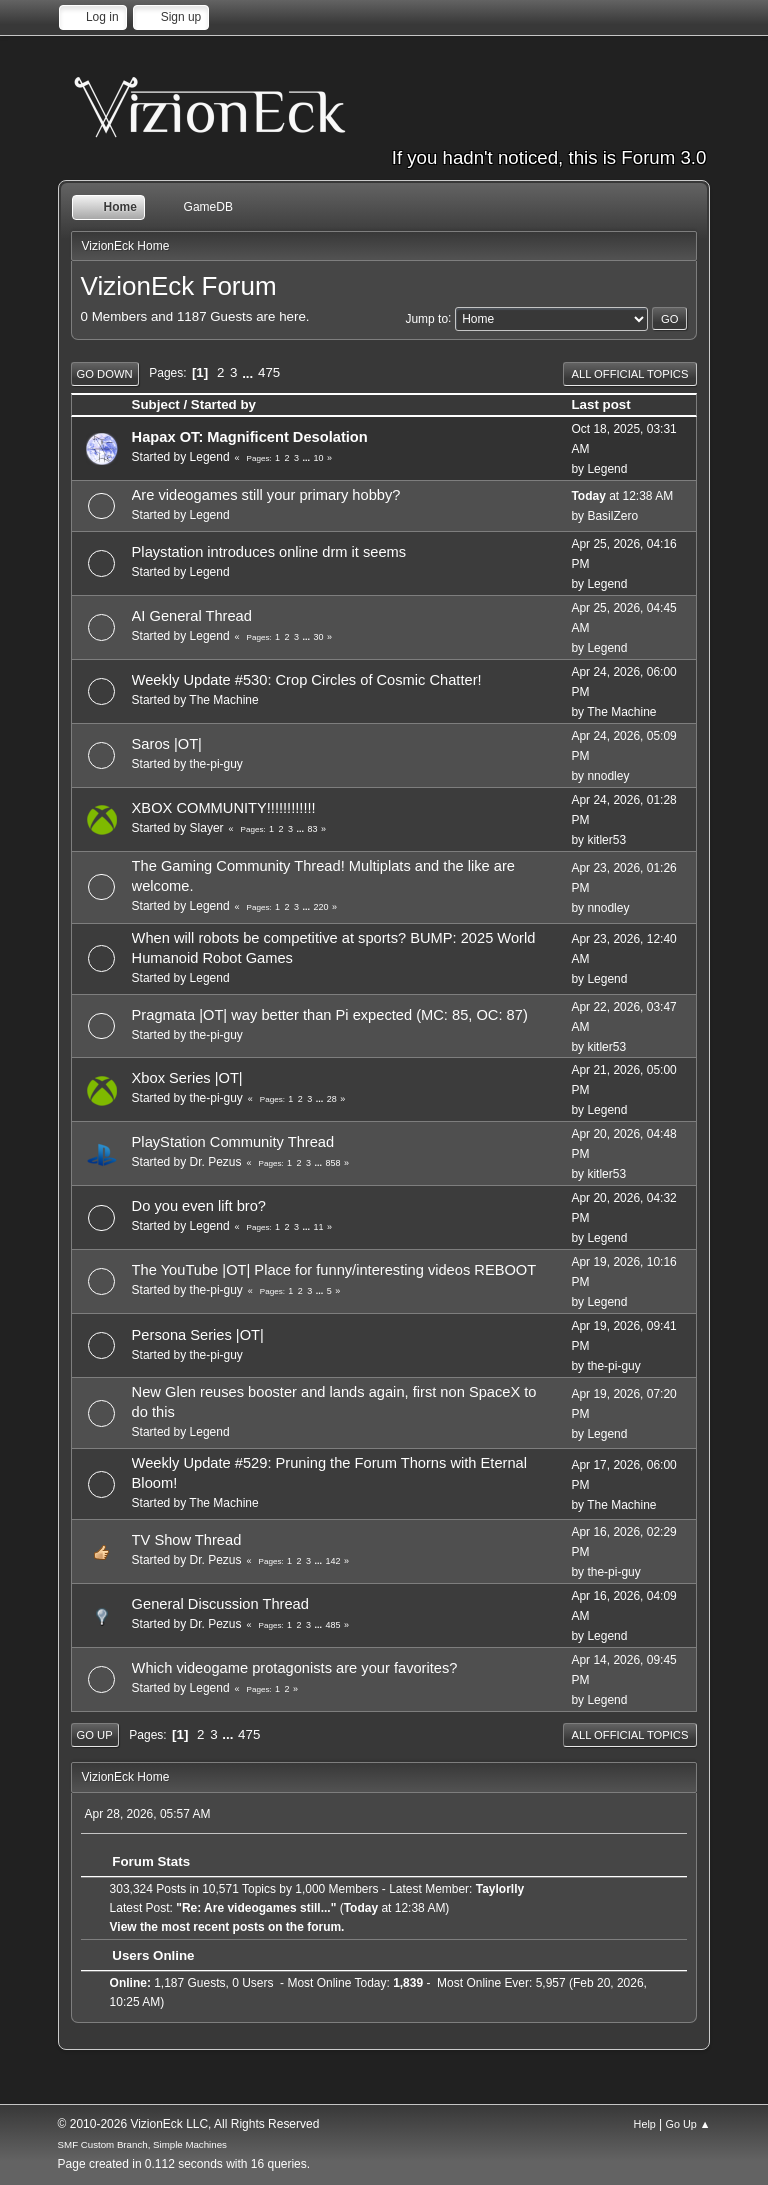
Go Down (105, 374)
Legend (210, 457)
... (249, 372)
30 (318, 637)
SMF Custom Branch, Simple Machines (142, 2144)
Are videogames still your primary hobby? (266, 495)
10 (318, 458)
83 (312, 829)
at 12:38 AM (622, 496)
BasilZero (612, 516)
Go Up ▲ (688, 2124)
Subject (156, 404)
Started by (223, 404)
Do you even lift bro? (199, 1206)
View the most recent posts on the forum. (227, 1927)
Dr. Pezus (216, 1162)
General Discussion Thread (220, 1604)
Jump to (426, 318)
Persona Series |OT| (198, 1335)
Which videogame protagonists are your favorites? (295, 1668)
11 (318, 1227)
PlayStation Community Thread (233, 1142)
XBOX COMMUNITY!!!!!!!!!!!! (224, 808)
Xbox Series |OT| (187, 1078)
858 (332, 1163)
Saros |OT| (167, 744)
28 (332, 1099)
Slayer (207, 828)
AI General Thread (192, 616)
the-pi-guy (216, 764)
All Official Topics (630, 374)
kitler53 (606, 840)
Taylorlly (500, 1889)
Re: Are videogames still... (256, 1908)
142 (332, 1561)
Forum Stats (141, 1861)
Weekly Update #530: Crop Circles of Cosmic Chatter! (307, 680)
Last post (609, 404)
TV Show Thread (187, 1540)
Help (645, 2124)
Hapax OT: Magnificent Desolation (250, 437)
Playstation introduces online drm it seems (269, 552)
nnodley (608, 776)
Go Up (95, 1735)
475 (269, 372)
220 (320, 907)
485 (332, 1625)
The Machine (223, 700)
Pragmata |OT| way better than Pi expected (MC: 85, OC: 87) (330, 1015)
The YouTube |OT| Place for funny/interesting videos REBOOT (334, 1270)
